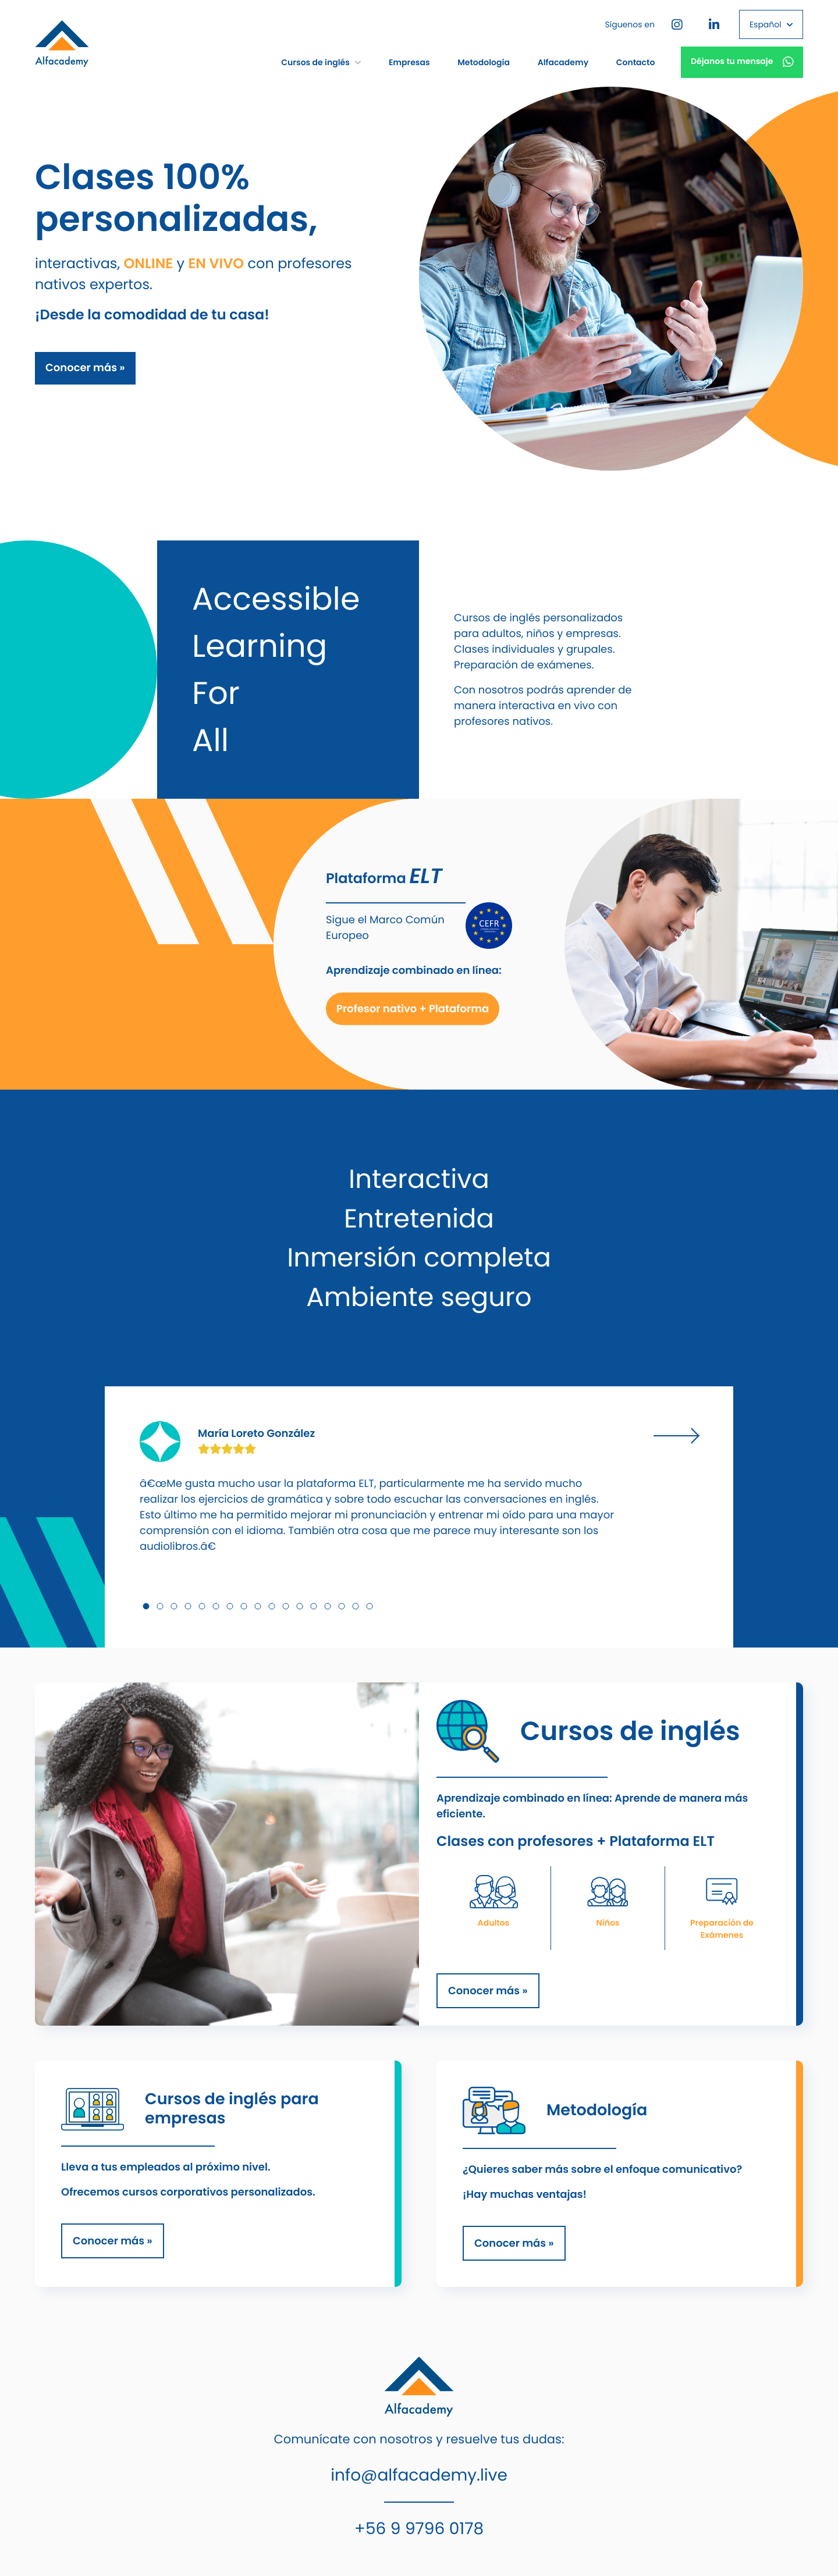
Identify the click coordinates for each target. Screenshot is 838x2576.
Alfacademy (563, 62)
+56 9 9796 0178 (419, 2528)
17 (369, 1606)
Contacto (635, 62)
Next (676, 1435)
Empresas (409, 62)
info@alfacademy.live (419, 2475)
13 (313, 1606)
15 (341, 1606)
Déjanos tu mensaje (742, 62)
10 (271, 1606)
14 (327, 1606)
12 (299, 1606)
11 (285, 1606)
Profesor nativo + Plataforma (412, 1009)
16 (355, 1606)
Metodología (483, 62)
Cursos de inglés (321, 62)
